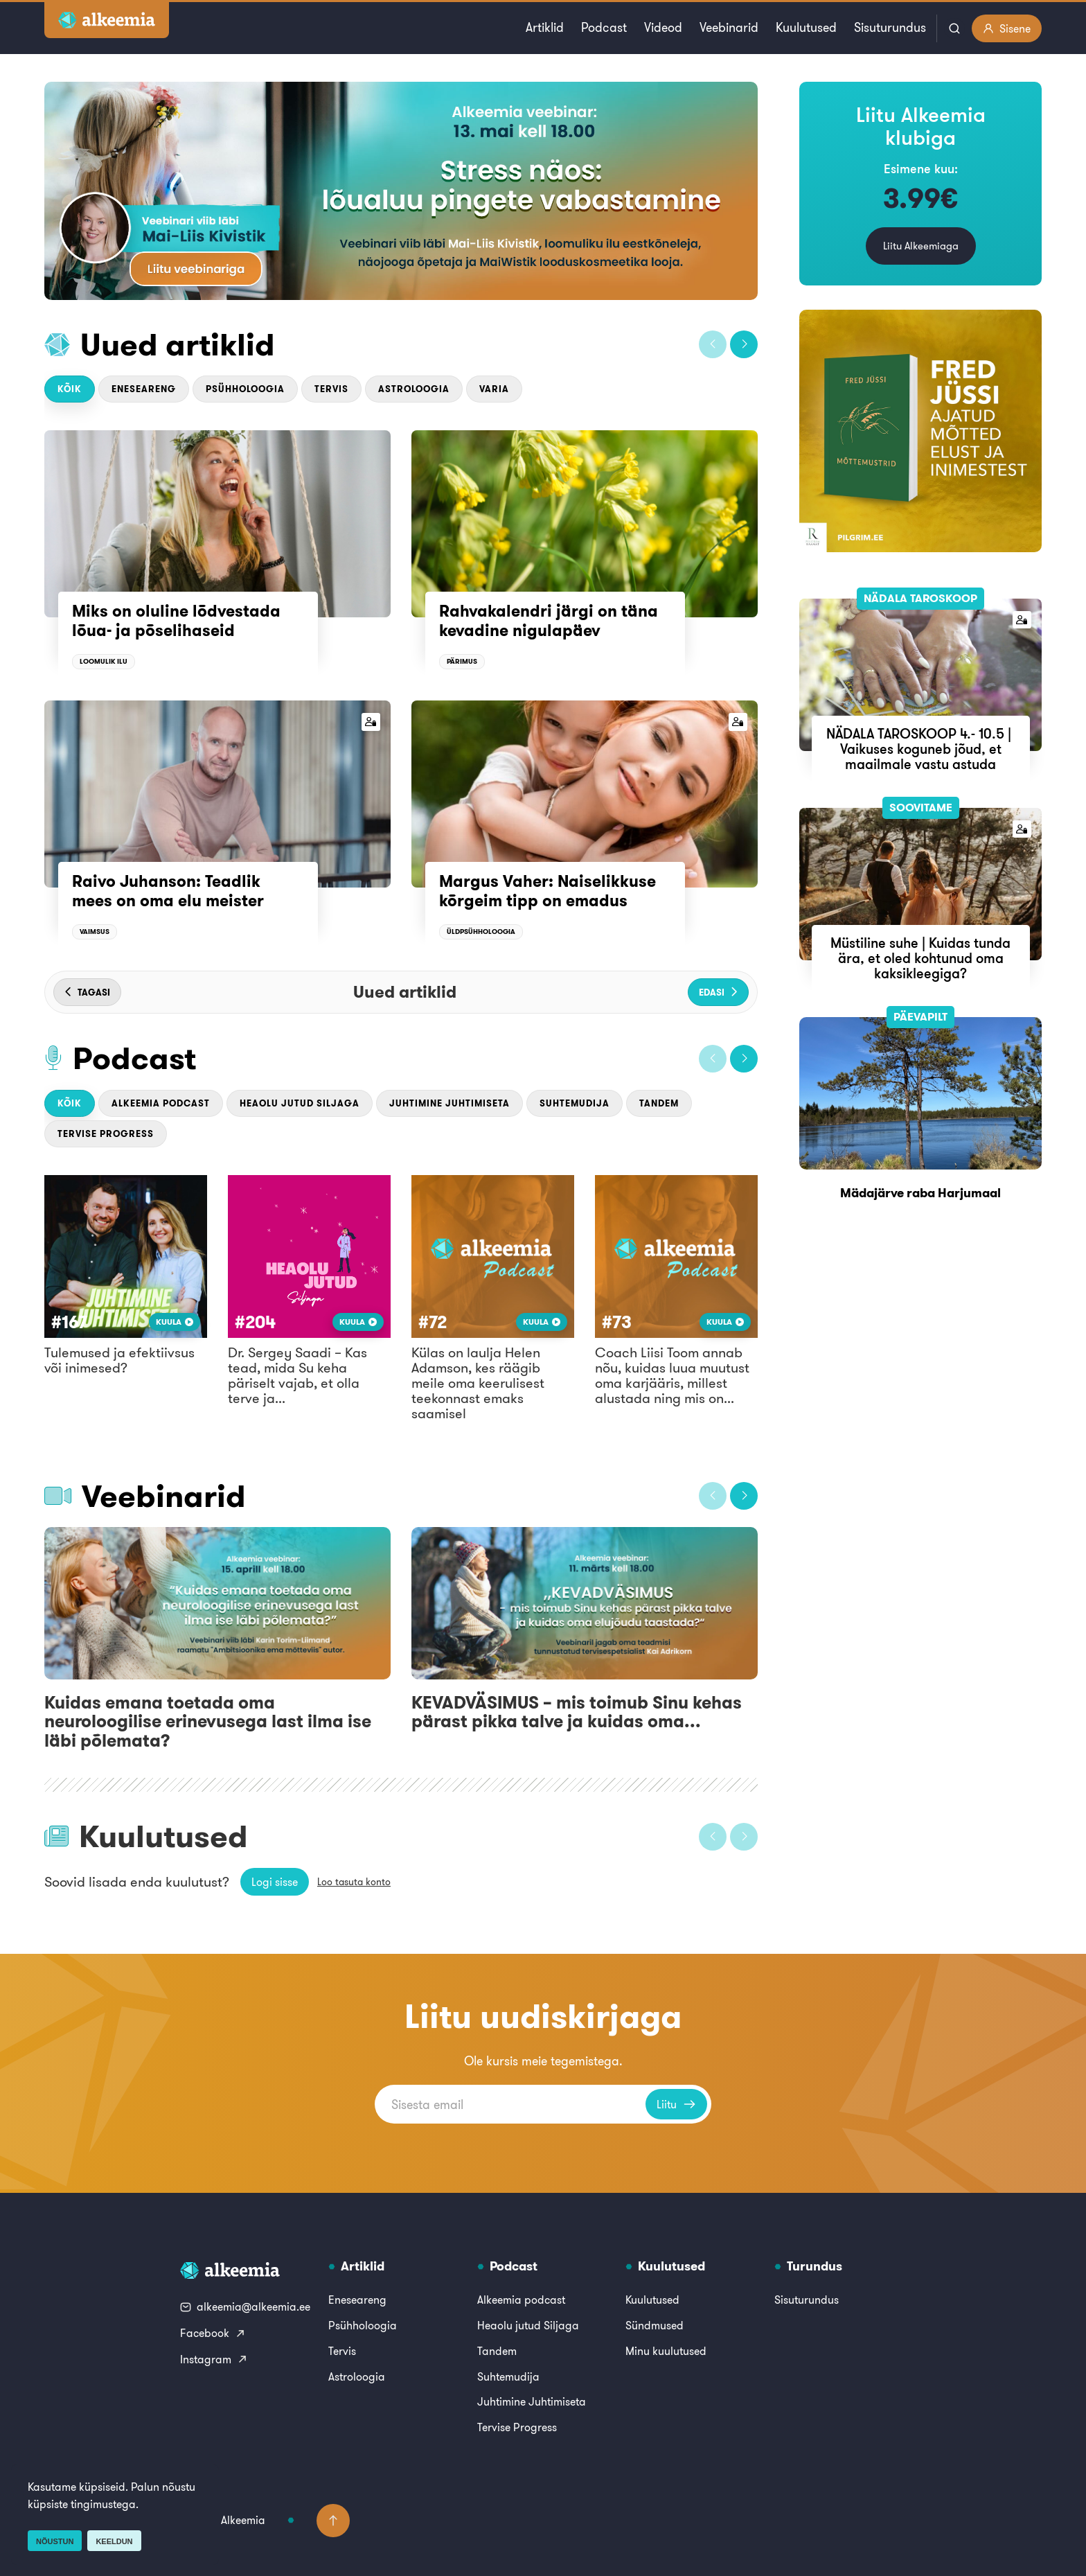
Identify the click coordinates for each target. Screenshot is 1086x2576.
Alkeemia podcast (161, 1103)
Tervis (331, 389)
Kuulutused (806, 27)
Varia (494, 389)
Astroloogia (413, 389)
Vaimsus (94, 931)
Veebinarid (729, 27)
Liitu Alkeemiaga (921, 245)
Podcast (604, 27)
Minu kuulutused (665, 2351)
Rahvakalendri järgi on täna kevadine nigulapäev (548, 621)
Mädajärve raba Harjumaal (920, 1193)
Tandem (659, 1103)
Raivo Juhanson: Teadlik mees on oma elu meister (168, 891)
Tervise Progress (105, 1134)
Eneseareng (144, 389)
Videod (663, 27)
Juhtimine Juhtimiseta (449, 1103)
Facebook (213, 2333)
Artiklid (545, 27)
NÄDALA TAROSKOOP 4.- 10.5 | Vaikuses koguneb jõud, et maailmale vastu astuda (920, 749)
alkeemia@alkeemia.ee (245, 2306)
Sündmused (654, 2325)
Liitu (676, 2104)
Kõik (69, 389)
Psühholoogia (245, 389)
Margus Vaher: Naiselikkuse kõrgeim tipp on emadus (547, 891)
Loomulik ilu (103, 661)
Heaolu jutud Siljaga (299, 1103)
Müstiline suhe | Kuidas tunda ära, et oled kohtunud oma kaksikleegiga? (920, 958)
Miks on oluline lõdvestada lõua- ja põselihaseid (176, 621)
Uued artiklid (177, 344)
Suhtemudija (574, 1103)
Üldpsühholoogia (481, 931)
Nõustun (54, 2541)
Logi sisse (274, 1882)
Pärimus (462, 661)
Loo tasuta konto (354, 1882)
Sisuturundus (890, 27)
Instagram (214, 2359)
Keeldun (114, 2541)
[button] (713, 344)
